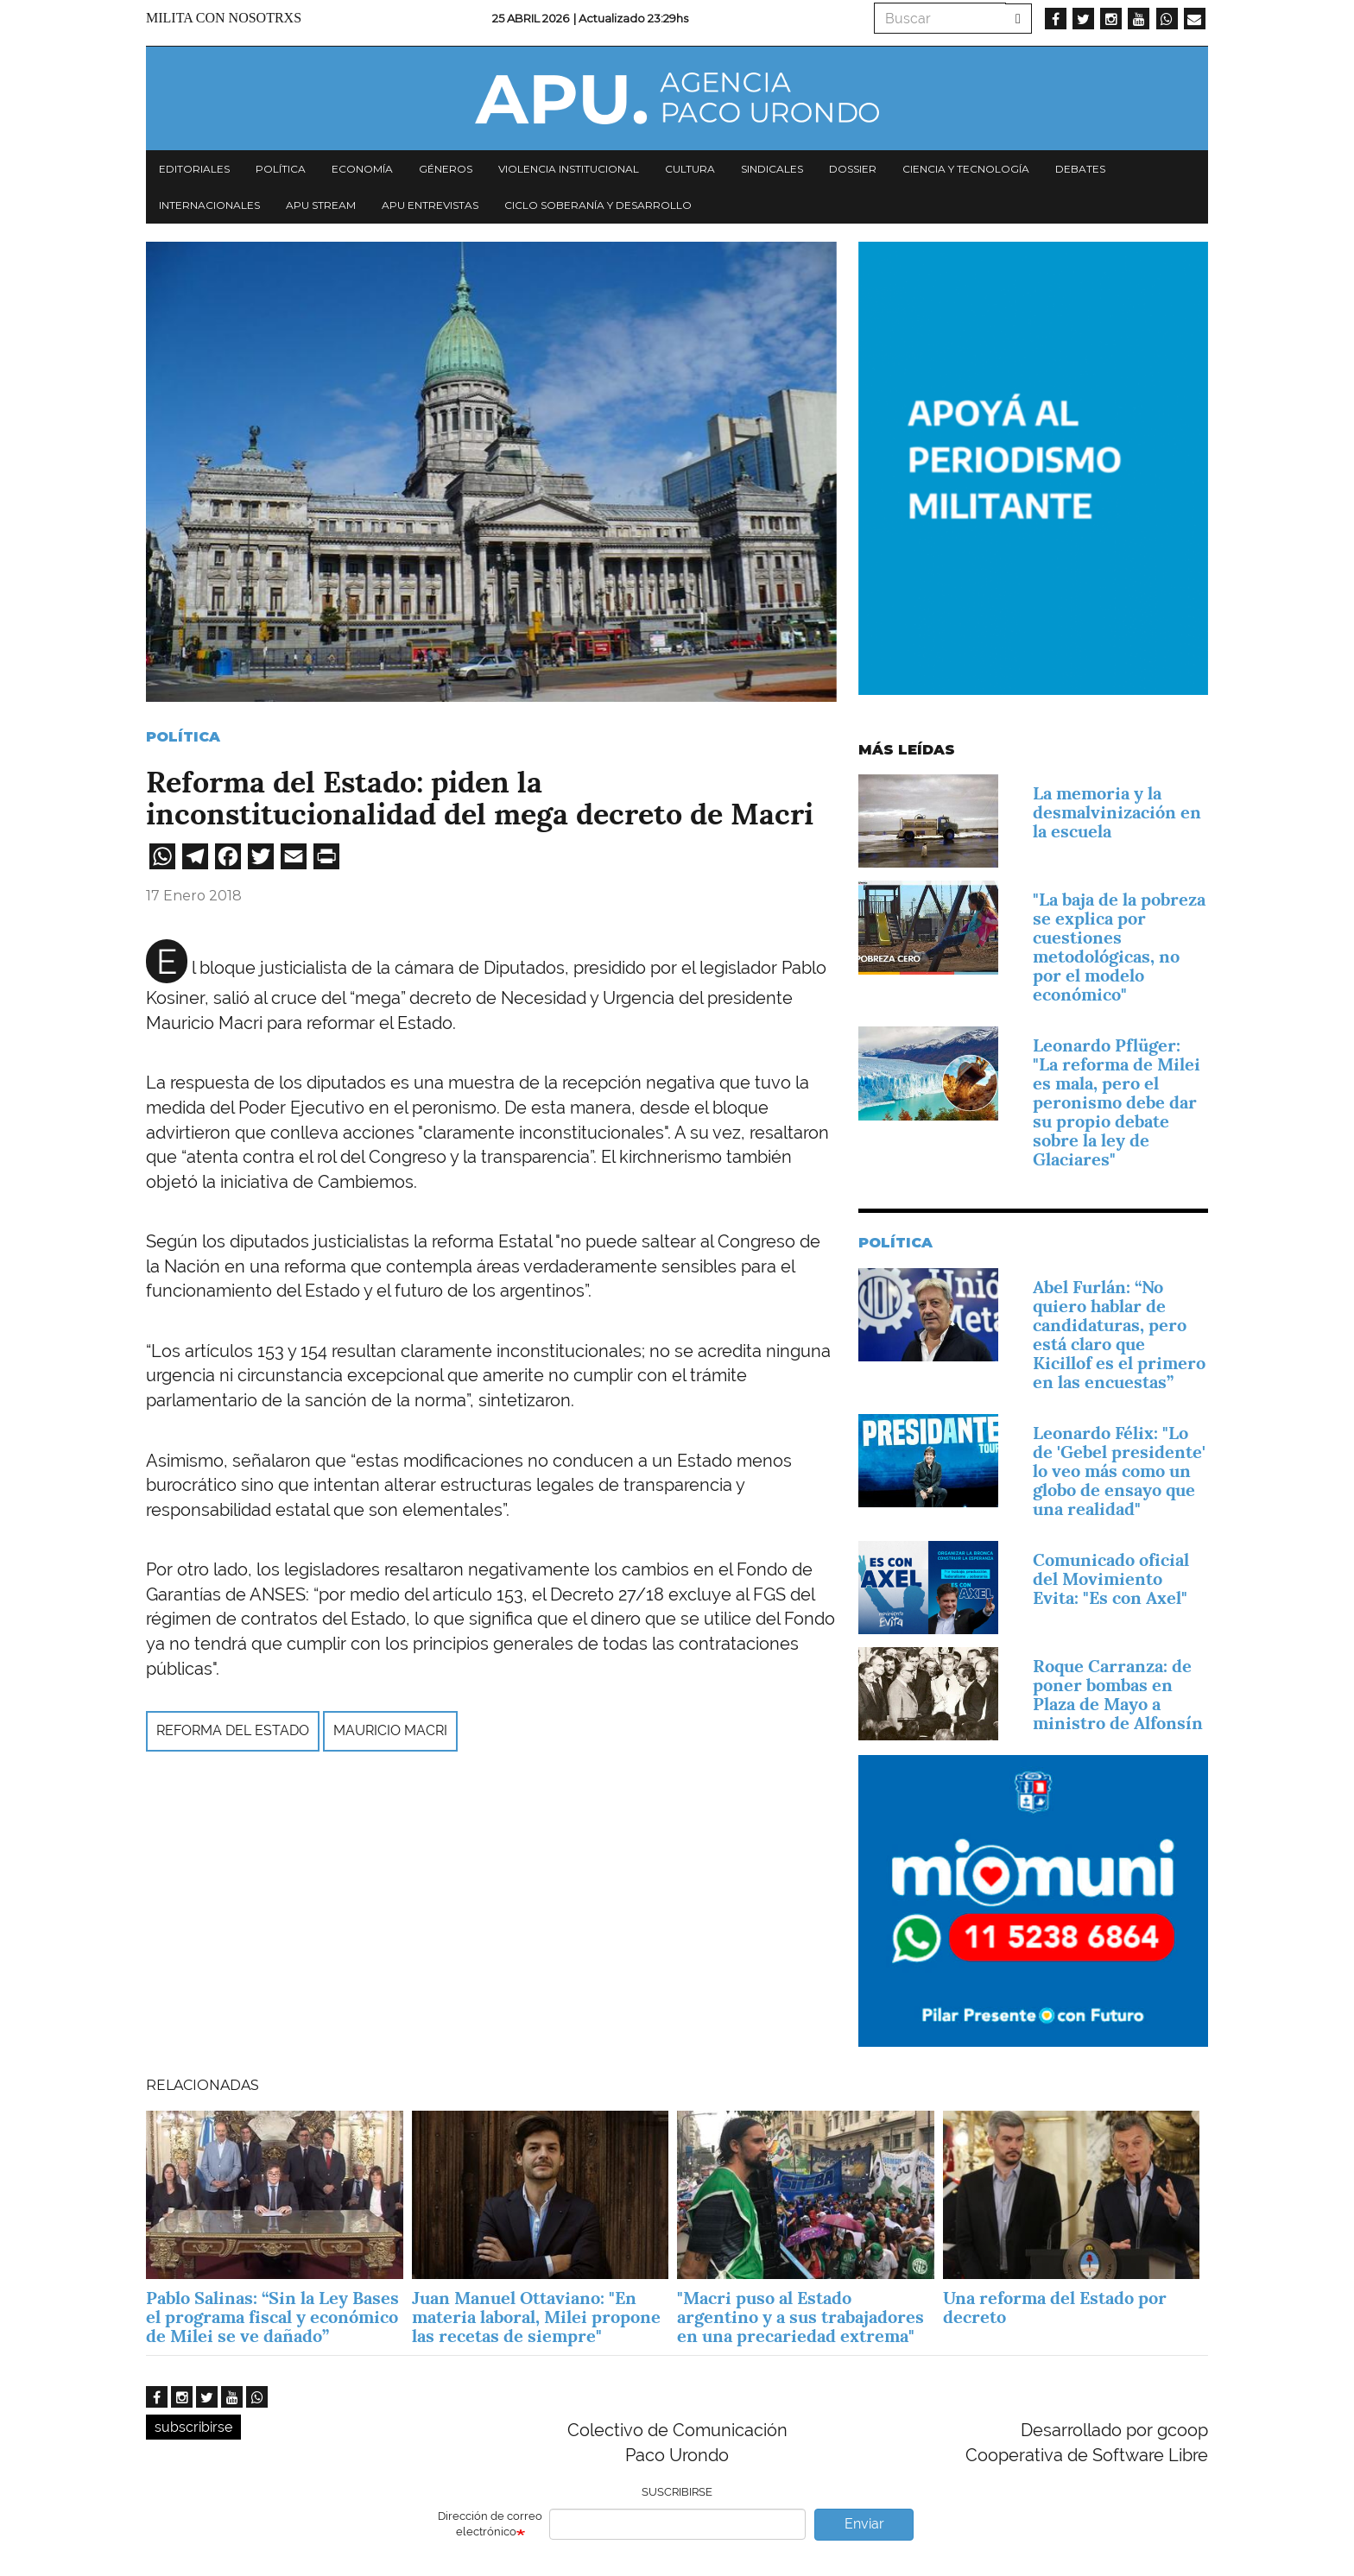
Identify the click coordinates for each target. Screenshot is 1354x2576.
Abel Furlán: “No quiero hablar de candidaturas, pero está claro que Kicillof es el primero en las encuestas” (1119, 1334)
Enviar (864, 2524)
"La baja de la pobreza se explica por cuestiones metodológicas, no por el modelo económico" (1119, 947)
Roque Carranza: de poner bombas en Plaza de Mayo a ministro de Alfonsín (1118, 1694)
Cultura (690, 168)
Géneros (445, 168)
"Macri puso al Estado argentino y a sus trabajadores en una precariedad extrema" (800, 2317)
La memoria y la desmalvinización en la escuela (1117, 812)
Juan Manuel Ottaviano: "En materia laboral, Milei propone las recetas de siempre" (536, 2317)
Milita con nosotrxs (223, 17)
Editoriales (194, 168)
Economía (362, 168)
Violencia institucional (568, 168)
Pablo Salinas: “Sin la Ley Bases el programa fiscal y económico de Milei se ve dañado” (272, 2317)
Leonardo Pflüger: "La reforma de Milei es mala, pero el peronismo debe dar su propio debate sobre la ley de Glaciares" (1116, 1102)
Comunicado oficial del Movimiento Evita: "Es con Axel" (1111, 1579)
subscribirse (193, 2427)
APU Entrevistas (430, 205)
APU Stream (321, 205)
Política (281, 168)
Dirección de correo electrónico (490, 2524)
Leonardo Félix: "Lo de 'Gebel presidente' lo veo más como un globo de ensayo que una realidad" (1119, 1471)
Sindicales (772, 168)
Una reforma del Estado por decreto (1055, 2307)
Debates (1080, 168)
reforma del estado (232, 1730)
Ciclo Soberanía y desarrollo (598, 205)
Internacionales (209, 205)
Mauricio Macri (390, 1730)
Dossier (852, 168)
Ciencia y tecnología (965, 168)
